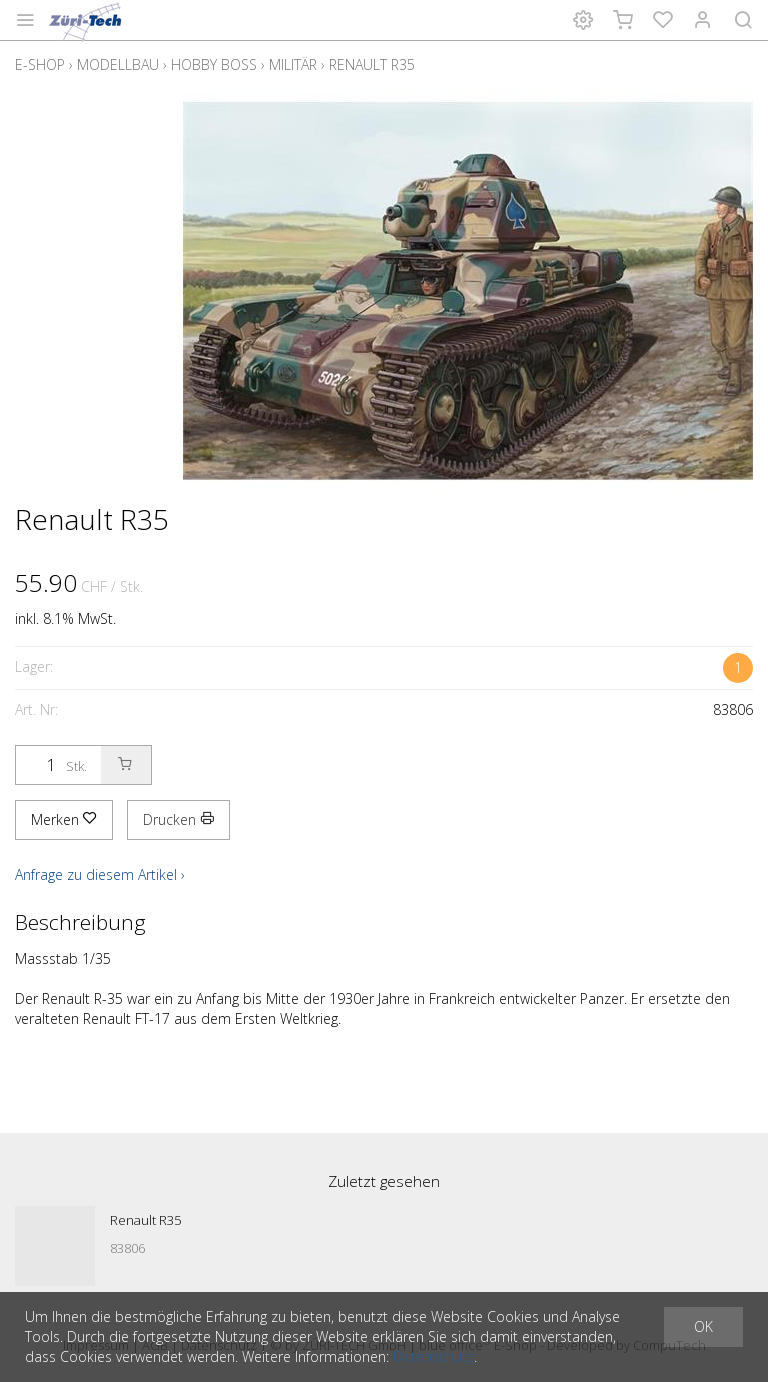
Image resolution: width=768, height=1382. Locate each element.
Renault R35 (372, 64)
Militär (293, 64)
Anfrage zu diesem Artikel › (100, 874)
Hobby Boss (214, 64)
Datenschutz (433, 1356)
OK (703, 1326)
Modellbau (118, 64)
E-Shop (40, 64)
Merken (64, 819)
